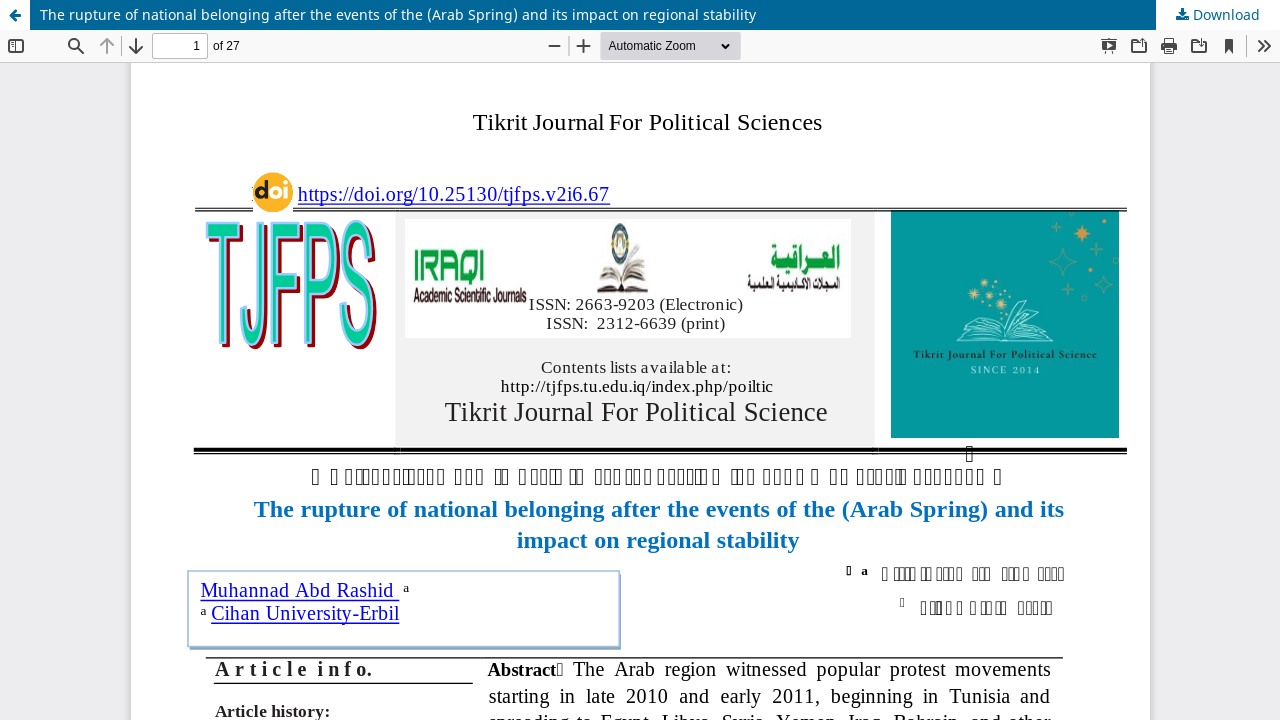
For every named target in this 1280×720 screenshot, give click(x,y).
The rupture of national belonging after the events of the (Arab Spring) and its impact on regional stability (398, 14)
